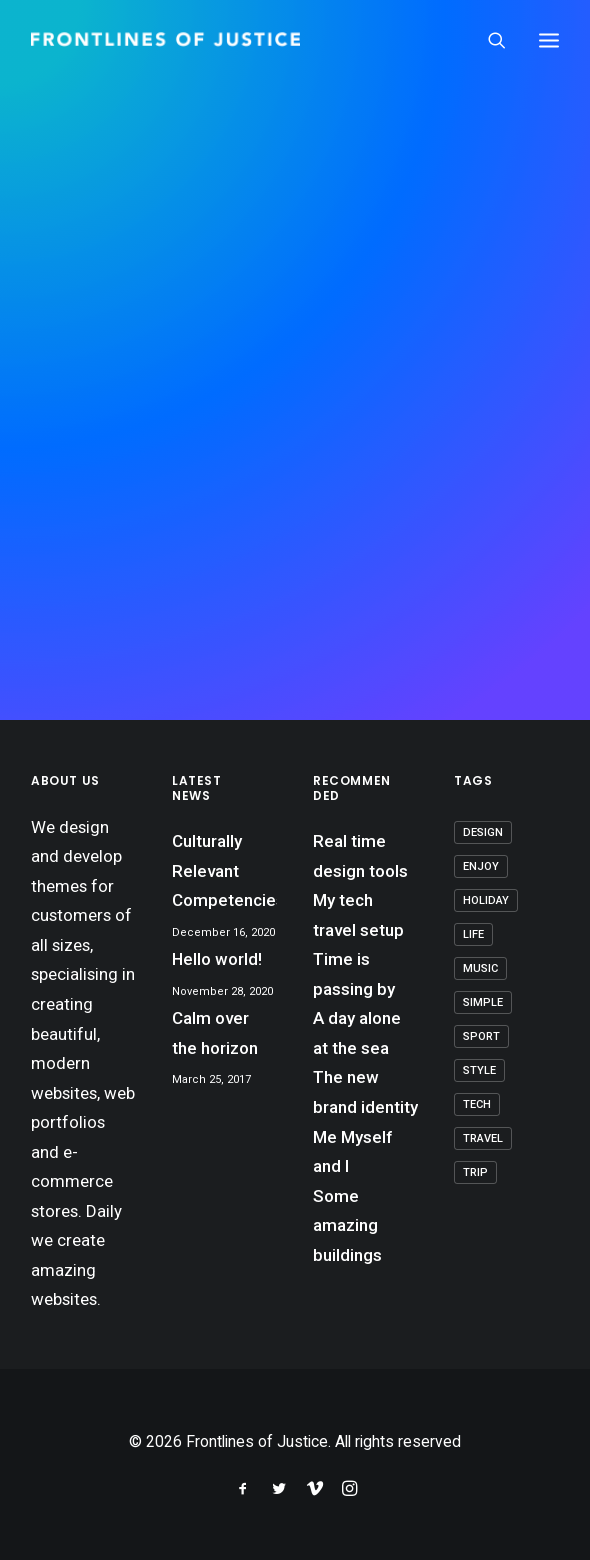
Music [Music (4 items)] (480, 968)
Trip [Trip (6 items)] (475, 1172)
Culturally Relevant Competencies (224, 870)
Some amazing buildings (347, 1225)
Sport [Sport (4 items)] (481, 1036)
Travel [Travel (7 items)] (483, 1138)
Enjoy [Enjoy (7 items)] (481, 866)
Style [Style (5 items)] (479, 1070)
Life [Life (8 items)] (473, 934)
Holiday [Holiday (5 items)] (486, 900)
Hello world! (217, 959)
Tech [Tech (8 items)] (477, 1104)
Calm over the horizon (215, 1033)
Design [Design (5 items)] (483, 832)
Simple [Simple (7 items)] (483, 1002)
